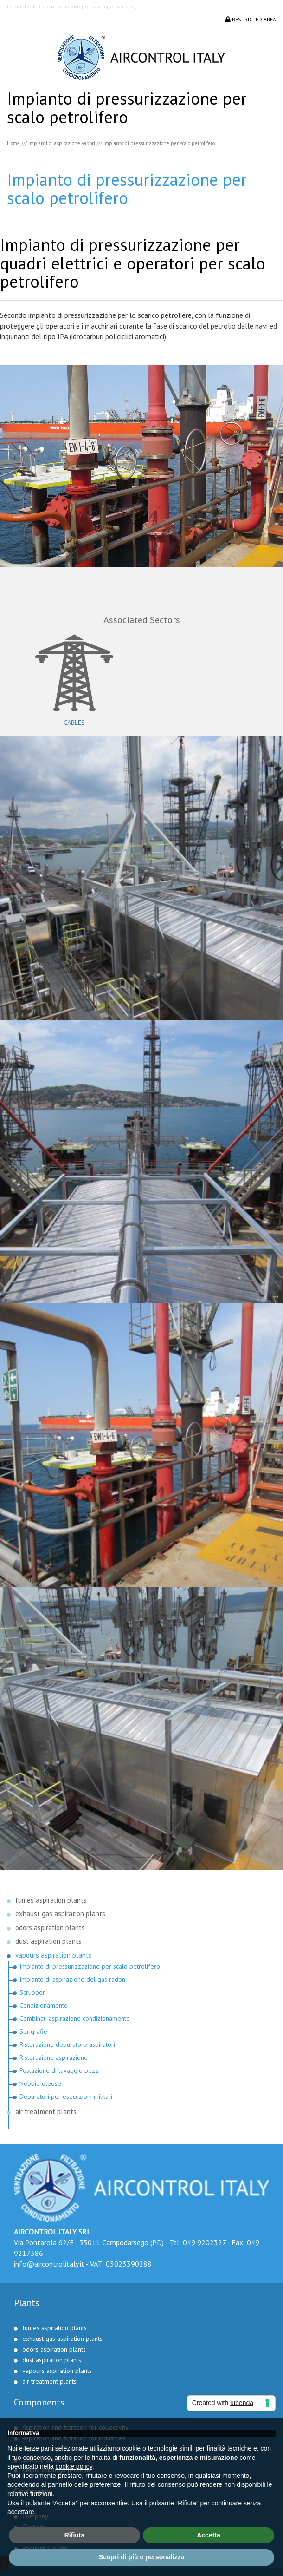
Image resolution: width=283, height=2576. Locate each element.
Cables (74, 722)
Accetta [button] (208, 2535)
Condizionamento (43, 2005)
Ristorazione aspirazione (53, 2057)
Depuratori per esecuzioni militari (65, 2096)
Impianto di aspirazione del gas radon (72, 1979)
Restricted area (250, 19)
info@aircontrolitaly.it (49, 2263)
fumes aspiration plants (51, 1900)
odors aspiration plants (50, 1927)
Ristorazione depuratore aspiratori (67, 2044)
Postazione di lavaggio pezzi (59, 2070)
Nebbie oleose (40, 2083)
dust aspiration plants (48, 1941)
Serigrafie (33, 2031)
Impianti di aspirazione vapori (61, 143)
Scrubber (32, 1992)
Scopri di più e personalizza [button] (141, 2557)
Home (13, 143)
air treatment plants (46, 2111)
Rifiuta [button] (74, 2535)
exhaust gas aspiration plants (60, 1913)
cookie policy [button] (74, 2466)
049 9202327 (204, 2242)
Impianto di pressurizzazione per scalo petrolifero (89, 1966)
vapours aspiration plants (53, 1955)
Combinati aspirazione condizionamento (74, 2018)
